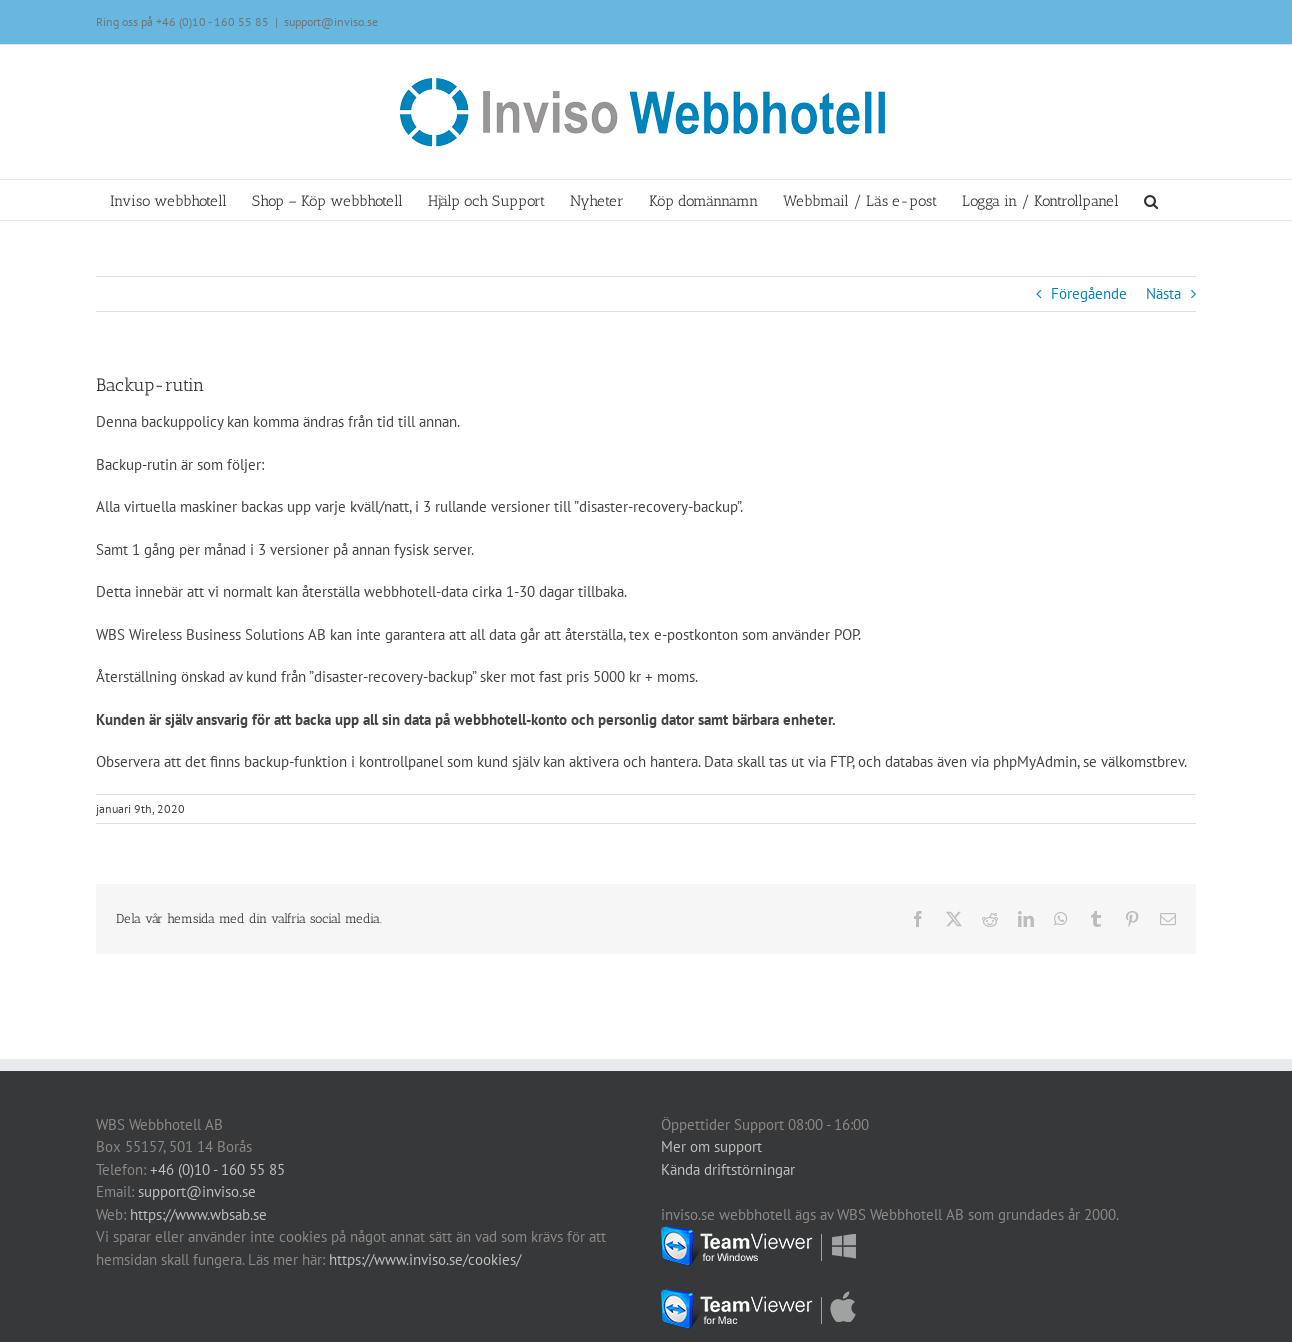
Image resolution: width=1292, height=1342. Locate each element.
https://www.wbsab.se (198, 1214)
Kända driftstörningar (728, 1169)
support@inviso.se (331, 21)
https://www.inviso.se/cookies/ (425, 1259)
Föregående (1089, 293)
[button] (1151, 200)
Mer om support (711, 1146)
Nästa (1163, 293)
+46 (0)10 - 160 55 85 (212, 21)
